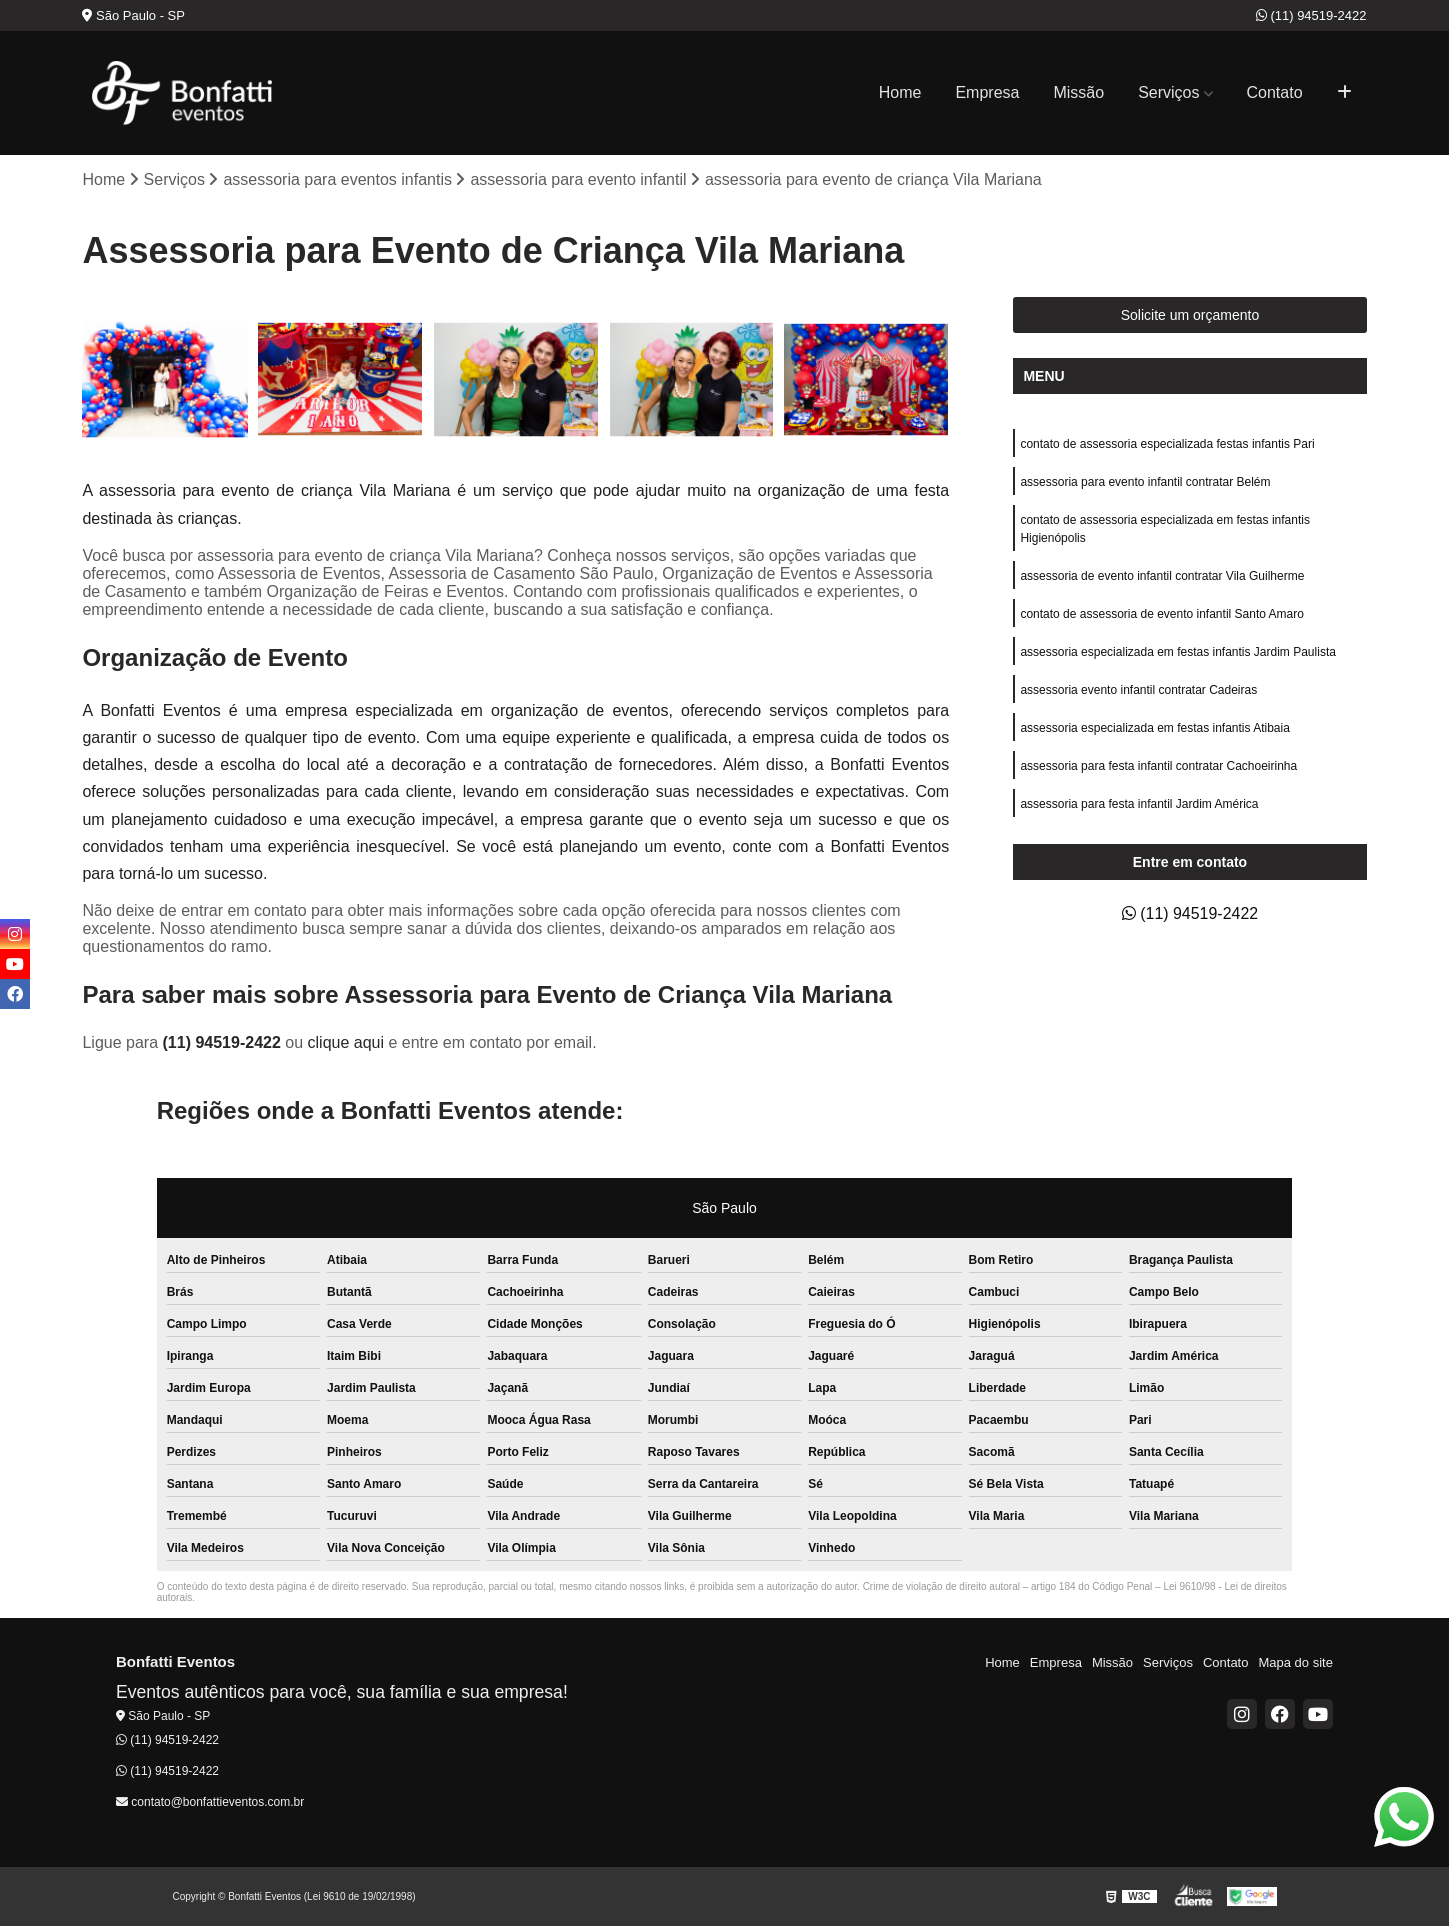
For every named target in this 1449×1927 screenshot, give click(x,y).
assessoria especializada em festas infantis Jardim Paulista (1177, 652)
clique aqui (346, 1042)
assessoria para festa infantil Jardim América (1139, 804)
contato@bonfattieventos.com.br (210, 1802)
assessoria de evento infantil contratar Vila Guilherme (1162, 576)
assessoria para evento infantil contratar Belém (1145, 482)
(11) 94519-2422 (1311, 15)
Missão (1078, 92)
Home (900, 92)
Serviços (1168, 92)
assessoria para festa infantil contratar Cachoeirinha (1158, 766)
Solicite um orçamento (1190, 315)
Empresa (987, 92)
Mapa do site (1295, 1662)
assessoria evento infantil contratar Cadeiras (1138, 690)
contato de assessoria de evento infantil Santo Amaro (1162, 614)
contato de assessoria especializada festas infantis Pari (1167, 444)
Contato (1275, 92)
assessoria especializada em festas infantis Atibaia (1154, 728)
